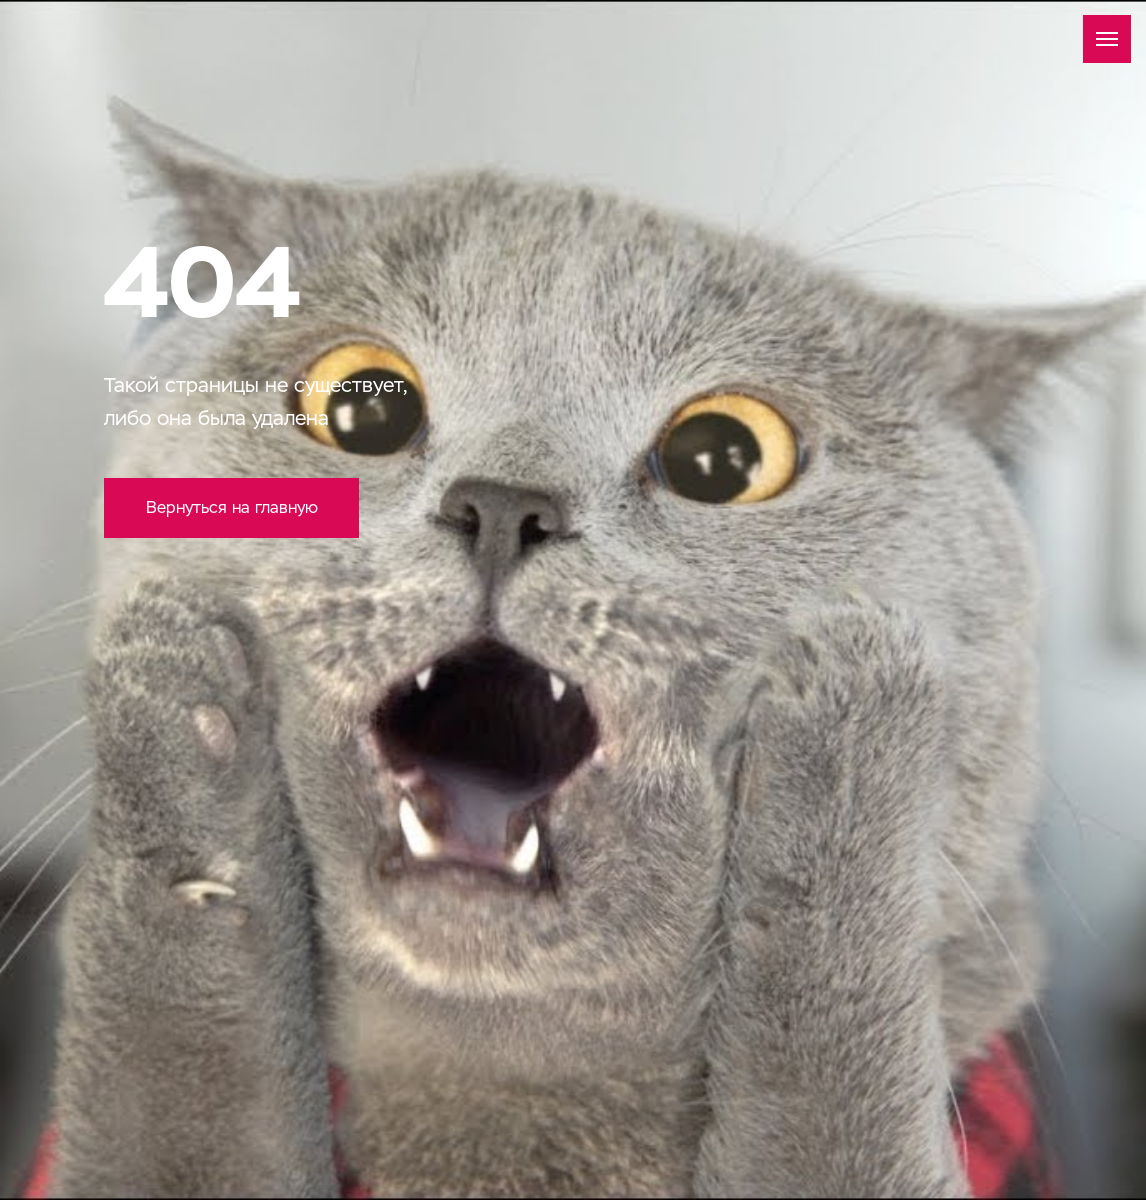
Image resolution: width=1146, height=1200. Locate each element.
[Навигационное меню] (1107, 39)
